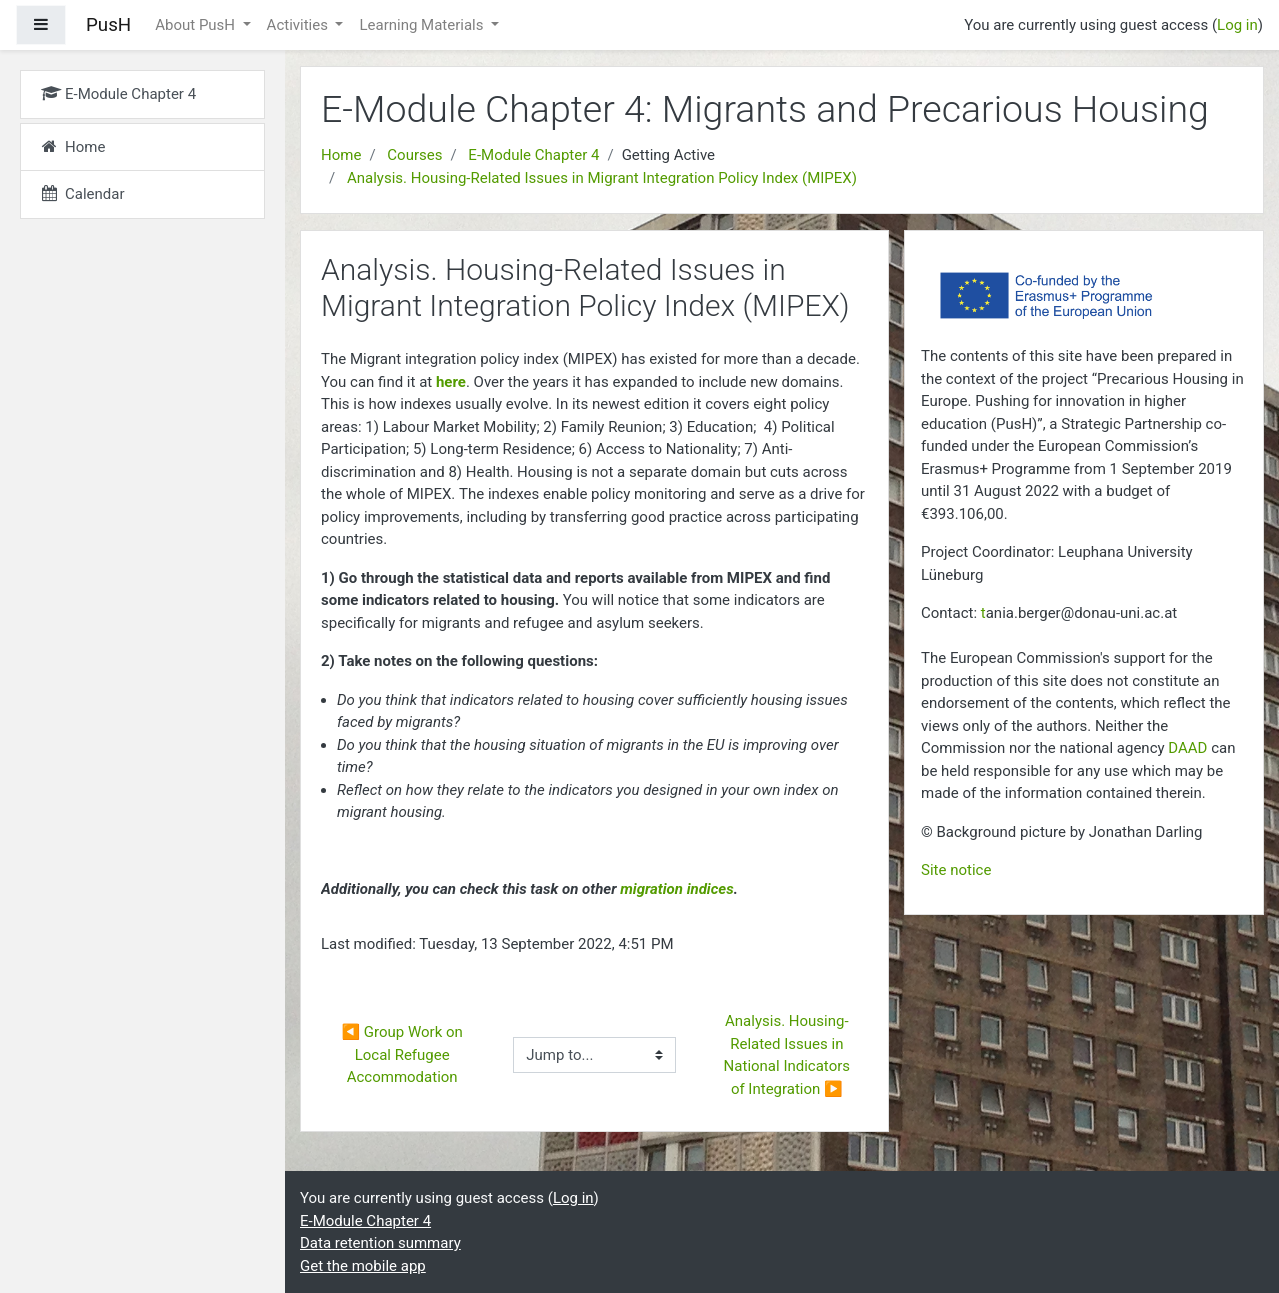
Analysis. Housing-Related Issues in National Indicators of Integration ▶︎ (789, 1055)
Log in (1237, 25)
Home (341, 155)
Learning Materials (423, 25)
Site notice (956, 870)
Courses (414, 155)
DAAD (1187, 748)
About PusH (197, 25)
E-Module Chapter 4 (533, 155)
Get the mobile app (363, 1266)
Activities (299, 25)
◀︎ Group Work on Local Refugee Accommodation (403, 1054)
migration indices (676, 889)
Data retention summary (380, 1243)
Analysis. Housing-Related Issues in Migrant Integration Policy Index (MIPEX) (602, 178)
